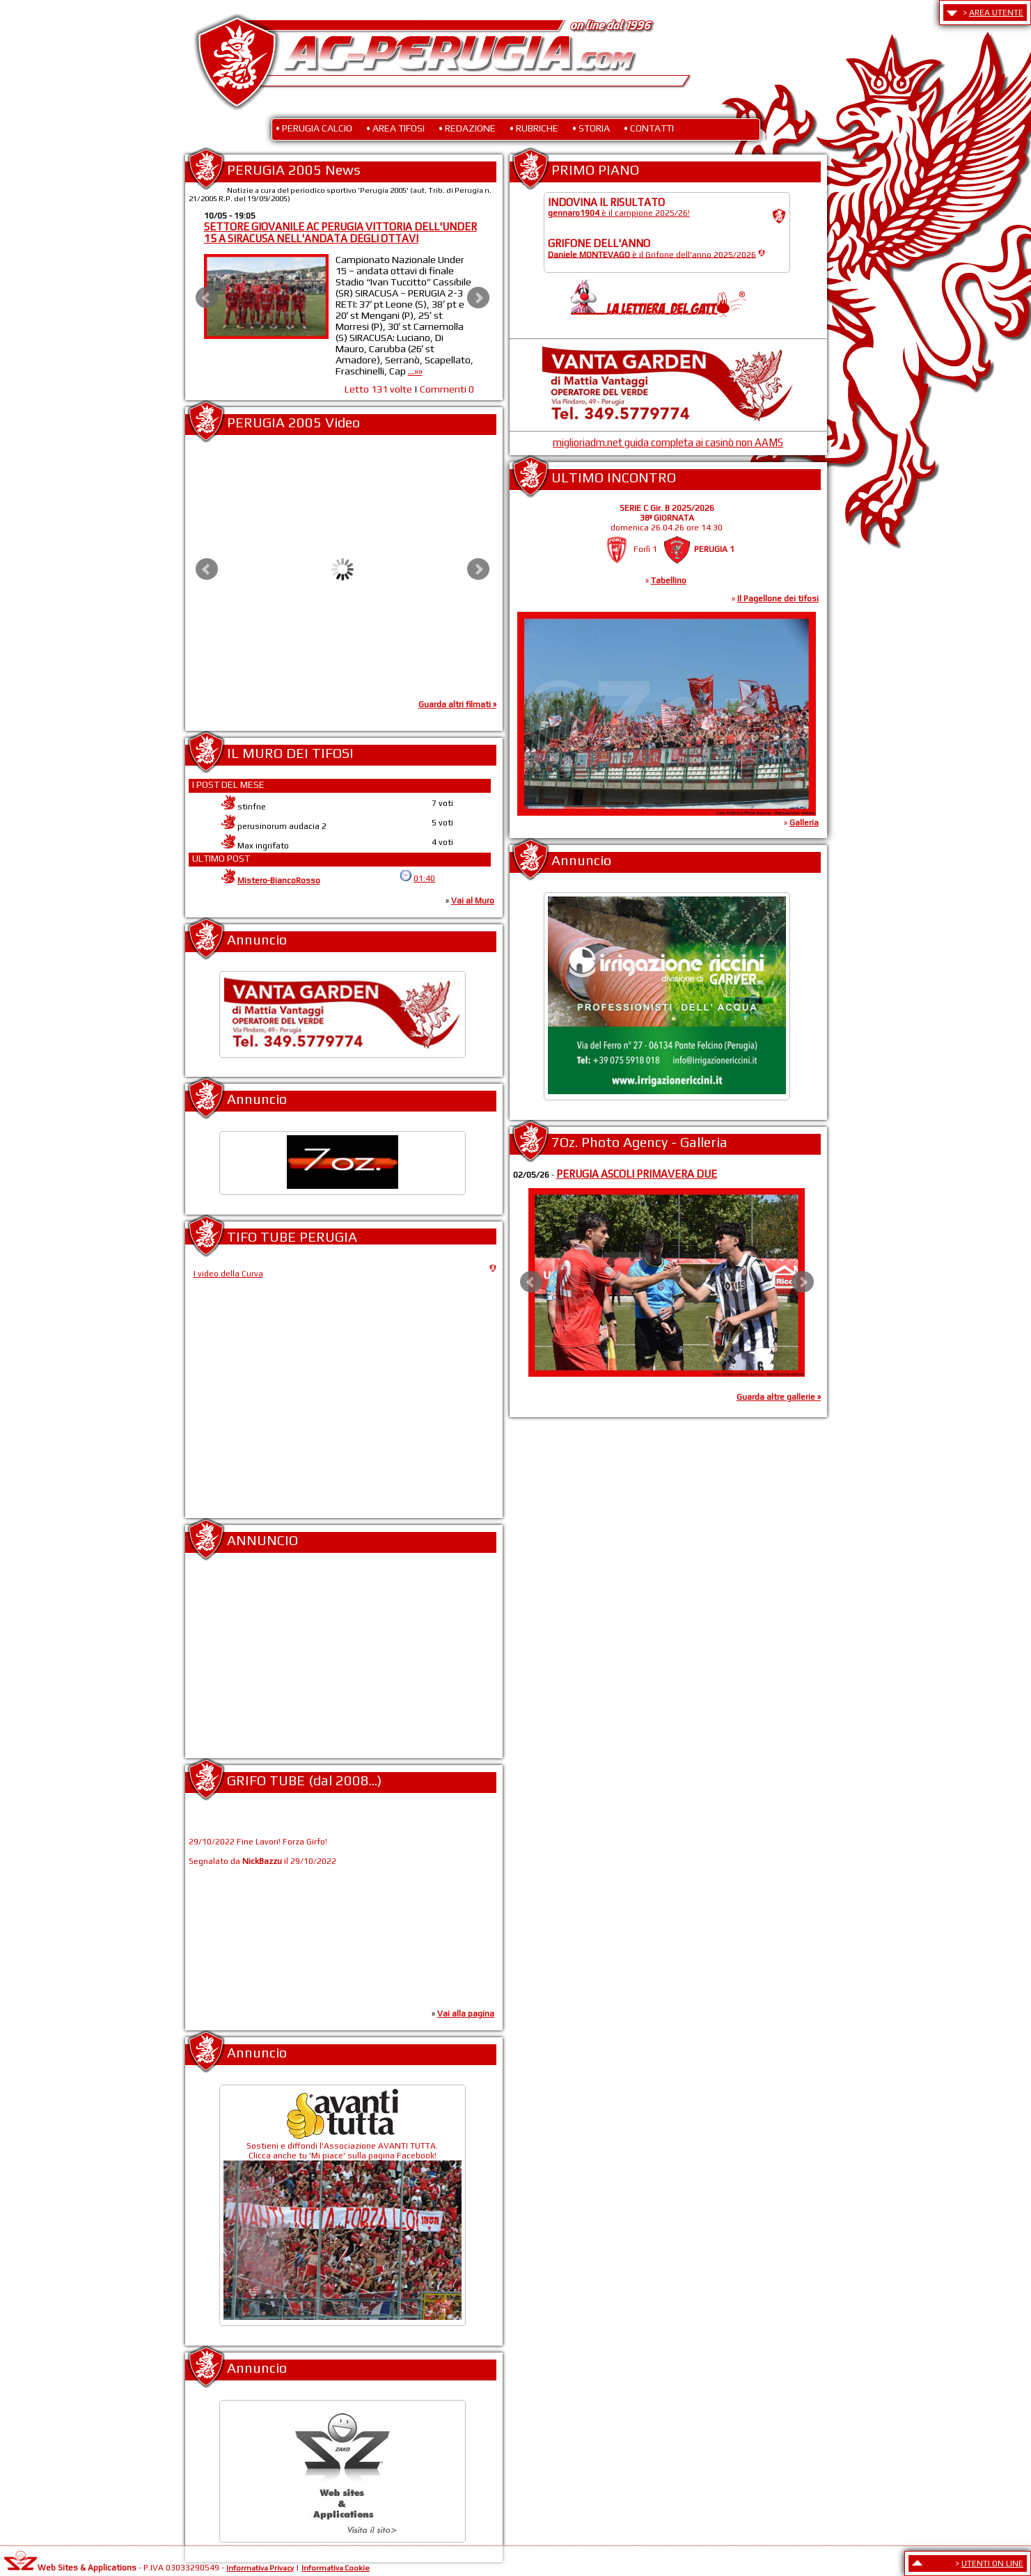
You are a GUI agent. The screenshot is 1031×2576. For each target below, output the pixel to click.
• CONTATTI (649, 128)
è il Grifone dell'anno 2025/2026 (652, 254)
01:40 (424, 878)
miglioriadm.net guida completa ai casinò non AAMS (668, 442)
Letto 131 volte (382, 389)
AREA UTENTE (996, 12)
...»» (418, 371)
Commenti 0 (450, 389)
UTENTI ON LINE (992, 2563)
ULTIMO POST (221, 858)
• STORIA (591, 128)
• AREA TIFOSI (395, 128)
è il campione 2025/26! (619, 213)
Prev (207, 298)
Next (478, 298)
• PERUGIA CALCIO (314, 128)
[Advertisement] (342, 1661)
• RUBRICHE (534, 128)
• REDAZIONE (467, 128)
